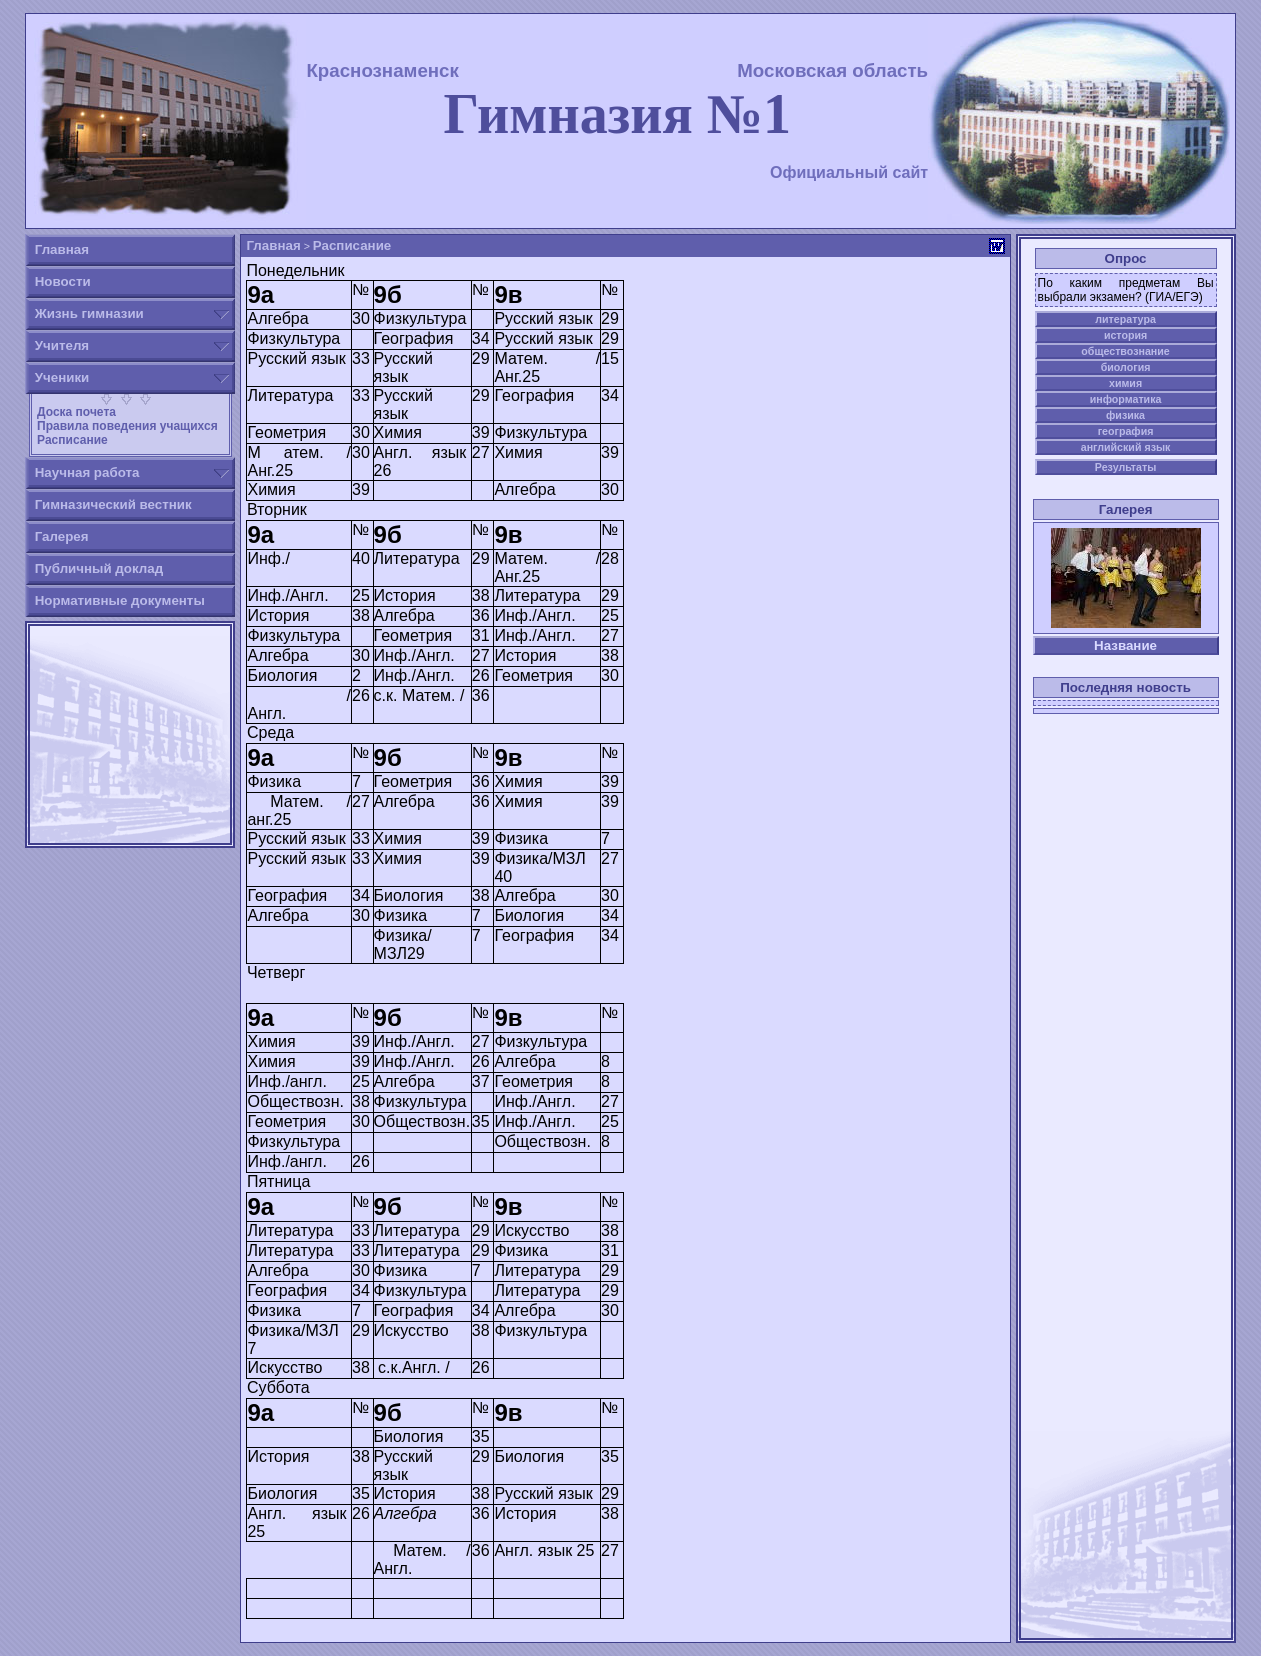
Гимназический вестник (113, 504)
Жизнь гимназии (89, 313)
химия (1125, 383)
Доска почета (75, 412)
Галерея (62, 536)
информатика (1126, 399)
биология (1126, 367)
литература (1125, 319)
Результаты (1125, 467)
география (1126, 431)
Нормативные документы (120, 600)
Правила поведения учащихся (126, 426)
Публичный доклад (99, 568)
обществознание (1125, 351)
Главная (62, 249)
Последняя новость (1125, 687)
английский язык (1126, 447)
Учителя (62, 345)
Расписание (71, 440)
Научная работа (87, 472)
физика (1125, 415)
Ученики (62, 377)
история (1125, 335)
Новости (63, 281)
